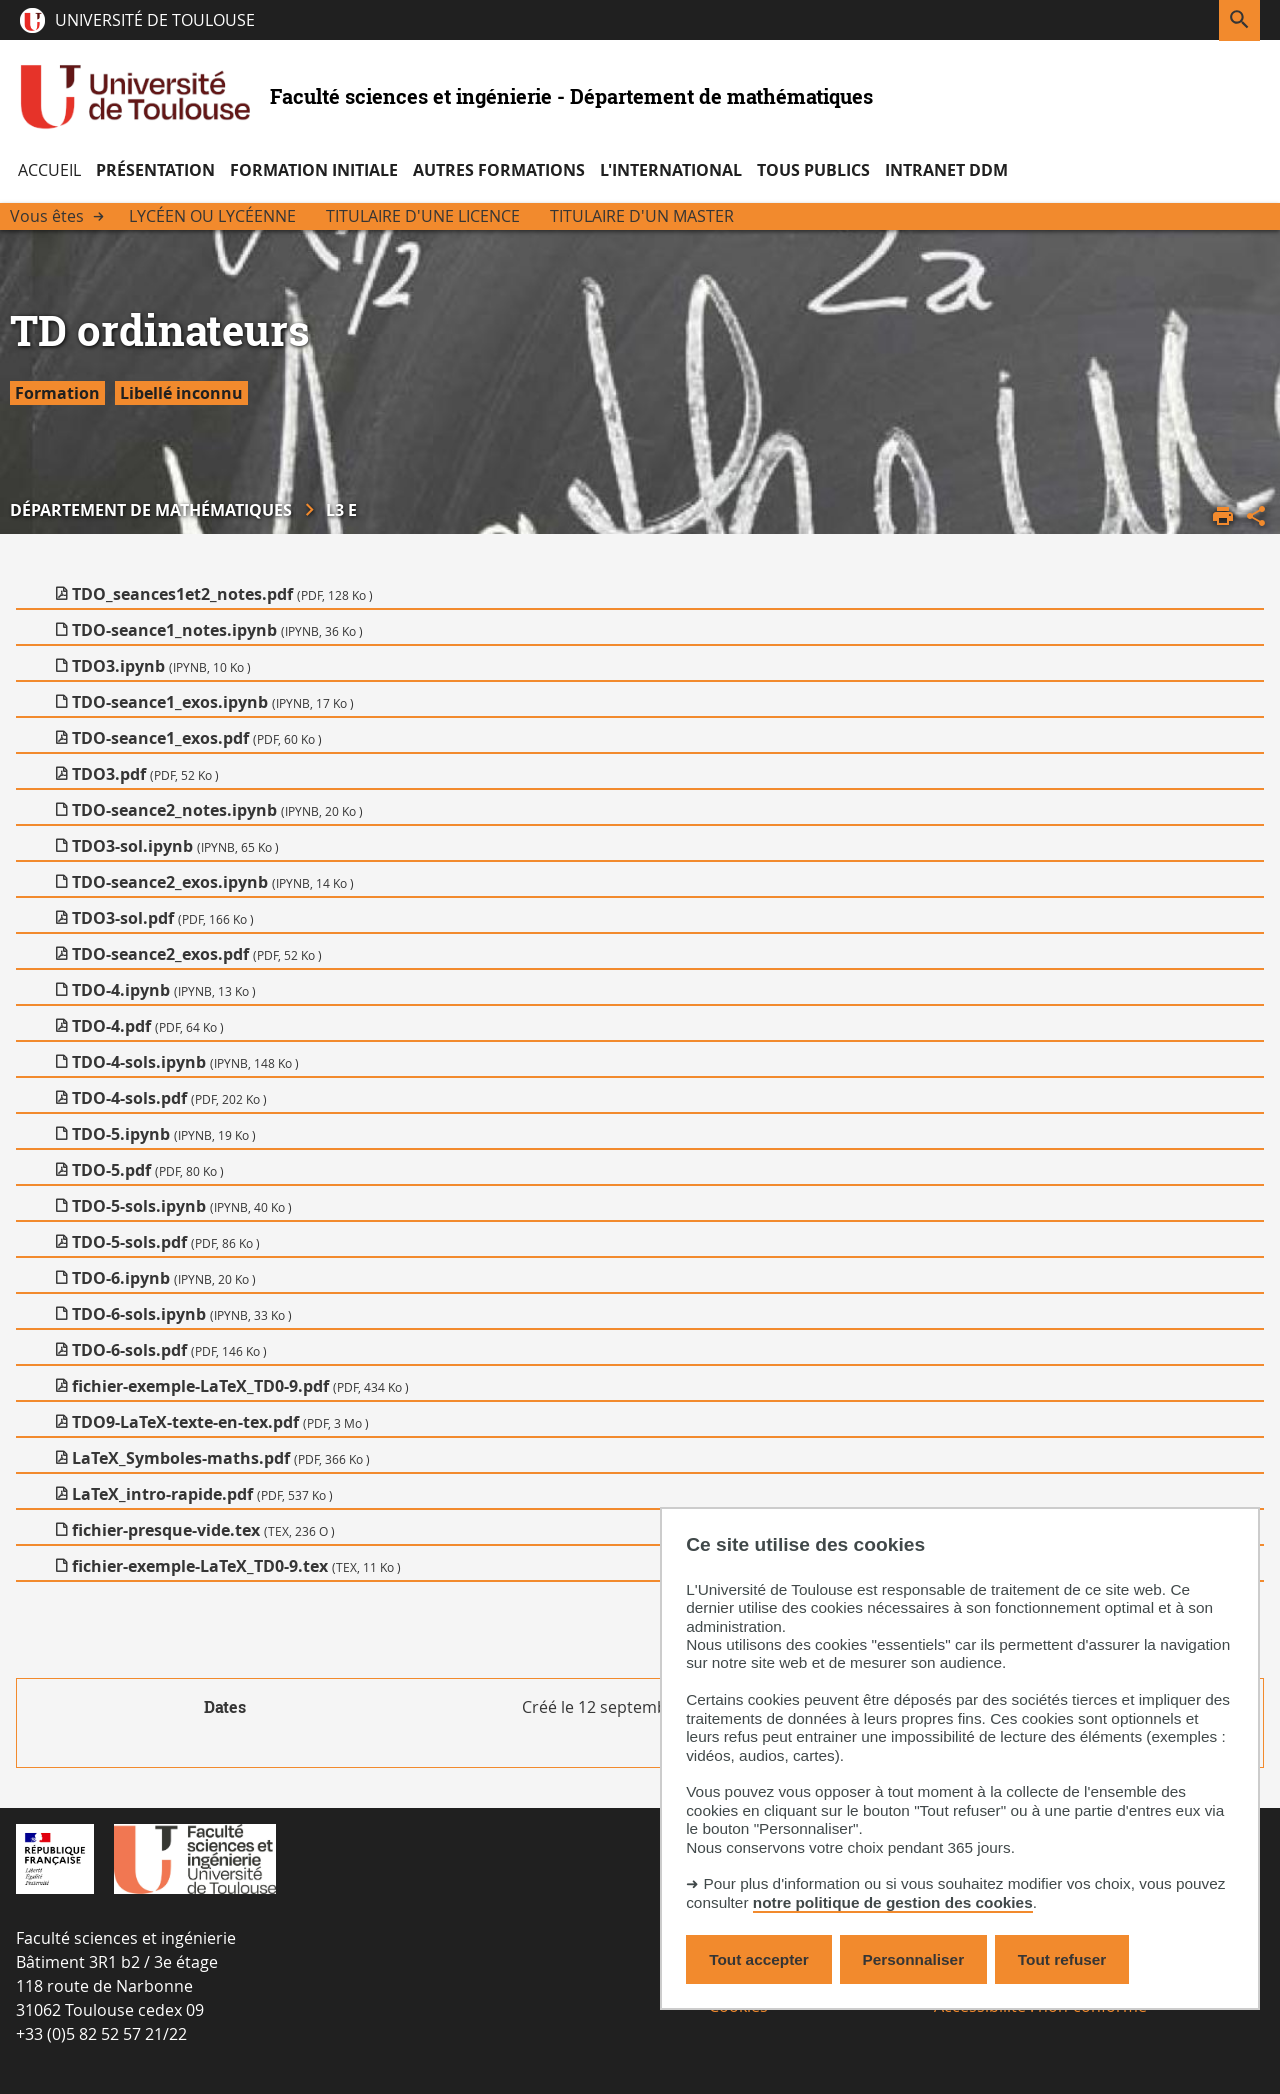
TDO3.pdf (145, 774)
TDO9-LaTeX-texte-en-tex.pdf (220, 1422)
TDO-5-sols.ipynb (182, 1206)
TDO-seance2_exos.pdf (197, 954)
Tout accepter (759, 1959)
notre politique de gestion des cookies (893, 1902)
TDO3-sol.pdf (163, 918)
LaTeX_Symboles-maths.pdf (221, 1458)
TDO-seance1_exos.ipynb (213, 702)
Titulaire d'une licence (423, 216)
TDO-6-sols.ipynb (182, 1314)
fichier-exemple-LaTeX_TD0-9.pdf (240, 1386)
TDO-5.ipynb (164, 1134)
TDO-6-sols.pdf (169, 1350)
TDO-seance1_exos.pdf (197, 738)
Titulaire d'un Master (642, 216)
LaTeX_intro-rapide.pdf (202, 1494)
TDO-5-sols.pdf (166, 1242)
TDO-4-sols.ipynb (185, 1062)
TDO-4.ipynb (164, 990)
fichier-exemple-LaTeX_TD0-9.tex (236, 1566)
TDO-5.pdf (148, 1170)
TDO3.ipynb (161, 666)
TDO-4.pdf (148, 1026)
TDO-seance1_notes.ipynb (217, 630)
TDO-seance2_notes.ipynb (217, 810)
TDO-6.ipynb (164, 1278)
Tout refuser (1062, 1959)
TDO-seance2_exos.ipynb (213, 882)
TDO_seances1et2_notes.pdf (222, 594)
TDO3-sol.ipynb (175, 846)
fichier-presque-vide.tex (203, 1530)
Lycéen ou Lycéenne (212, 216)
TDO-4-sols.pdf (169, 1098)
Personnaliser (914, 1959)
